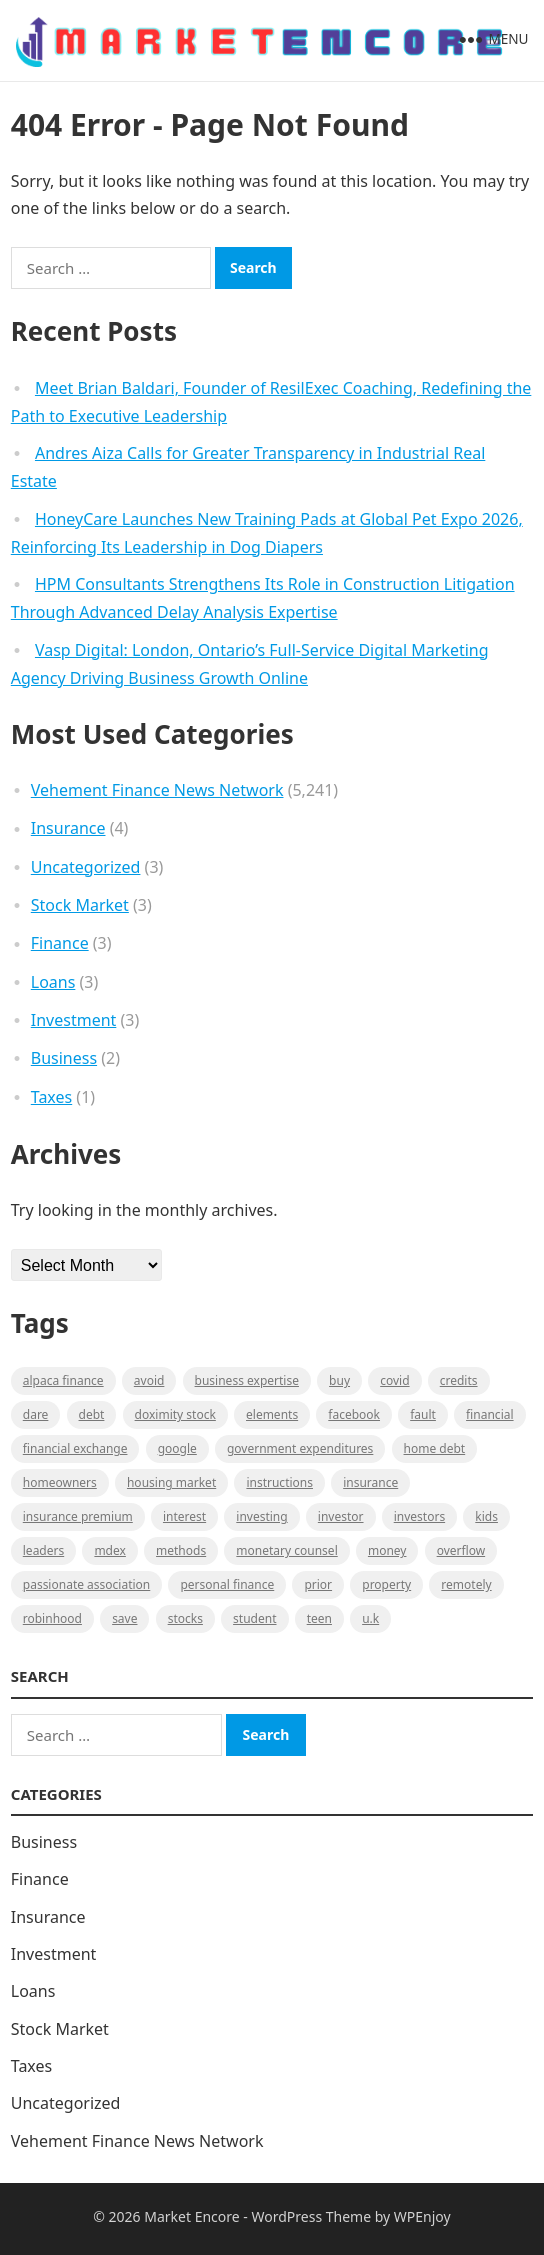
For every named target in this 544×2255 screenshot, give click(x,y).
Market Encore (191, 2216)
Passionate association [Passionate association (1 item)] (87, 1584)
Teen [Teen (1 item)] (319, 1618)
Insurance (68, 828)
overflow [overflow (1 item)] (461, 1550)
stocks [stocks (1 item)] (185, 1618)
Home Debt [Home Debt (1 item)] (435, 1448)
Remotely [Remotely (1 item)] (466, 1584)
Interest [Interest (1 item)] (184, 1516)
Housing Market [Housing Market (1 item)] (171, 1482)
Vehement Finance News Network (157, 790)
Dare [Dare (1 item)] (36, 1414)
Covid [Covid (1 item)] (394, 1380)
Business (64, 1058)
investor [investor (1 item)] (341, 1516)
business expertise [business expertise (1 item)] (247, 1380)
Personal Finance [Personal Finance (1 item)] (227, 1584)
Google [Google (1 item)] (177, 1448)
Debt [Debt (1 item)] (92, 1414)
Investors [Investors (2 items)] (419, 1516)
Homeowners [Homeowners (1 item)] (60, 1482)
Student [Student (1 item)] (254, 1618)
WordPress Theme (312, 2216)
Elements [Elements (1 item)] (272, 1414)
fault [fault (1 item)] (423, 1414)
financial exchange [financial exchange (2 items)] (75, 1448)
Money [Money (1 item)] (387, 1550)
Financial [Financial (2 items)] (489, 1414)
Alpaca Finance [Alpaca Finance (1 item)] (63, 1380)
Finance (60, 943)
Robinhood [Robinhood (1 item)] (52, 1618)
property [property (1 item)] (386, 1584)
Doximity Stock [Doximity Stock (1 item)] (175, 1414)
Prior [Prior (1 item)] (318, 1584)
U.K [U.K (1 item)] (370, 1618)
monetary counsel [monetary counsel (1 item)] (286, 1550)
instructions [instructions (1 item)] (279, 1482)
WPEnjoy (422, 2216)
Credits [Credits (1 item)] (459, 1380)
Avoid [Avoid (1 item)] (149, 1380)
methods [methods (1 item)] (181, 1550)
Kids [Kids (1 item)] (486, 1516)
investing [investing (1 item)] (261, 1516)
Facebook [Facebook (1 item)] (354, 1414)
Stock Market (80, 905)
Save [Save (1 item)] (124, 1618)
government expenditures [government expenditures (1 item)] (300, 1448)
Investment (74, 1020)
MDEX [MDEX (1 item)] (109, 1550)
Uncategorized (86, 867)
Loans (53, 982)
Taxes (51, 1097)
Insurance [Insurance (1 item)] (370, 1482)
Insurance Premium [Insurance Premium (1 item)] (78, 1516)
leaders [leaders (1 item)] (43, 1550)
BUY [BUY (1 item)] (339, 1380)
